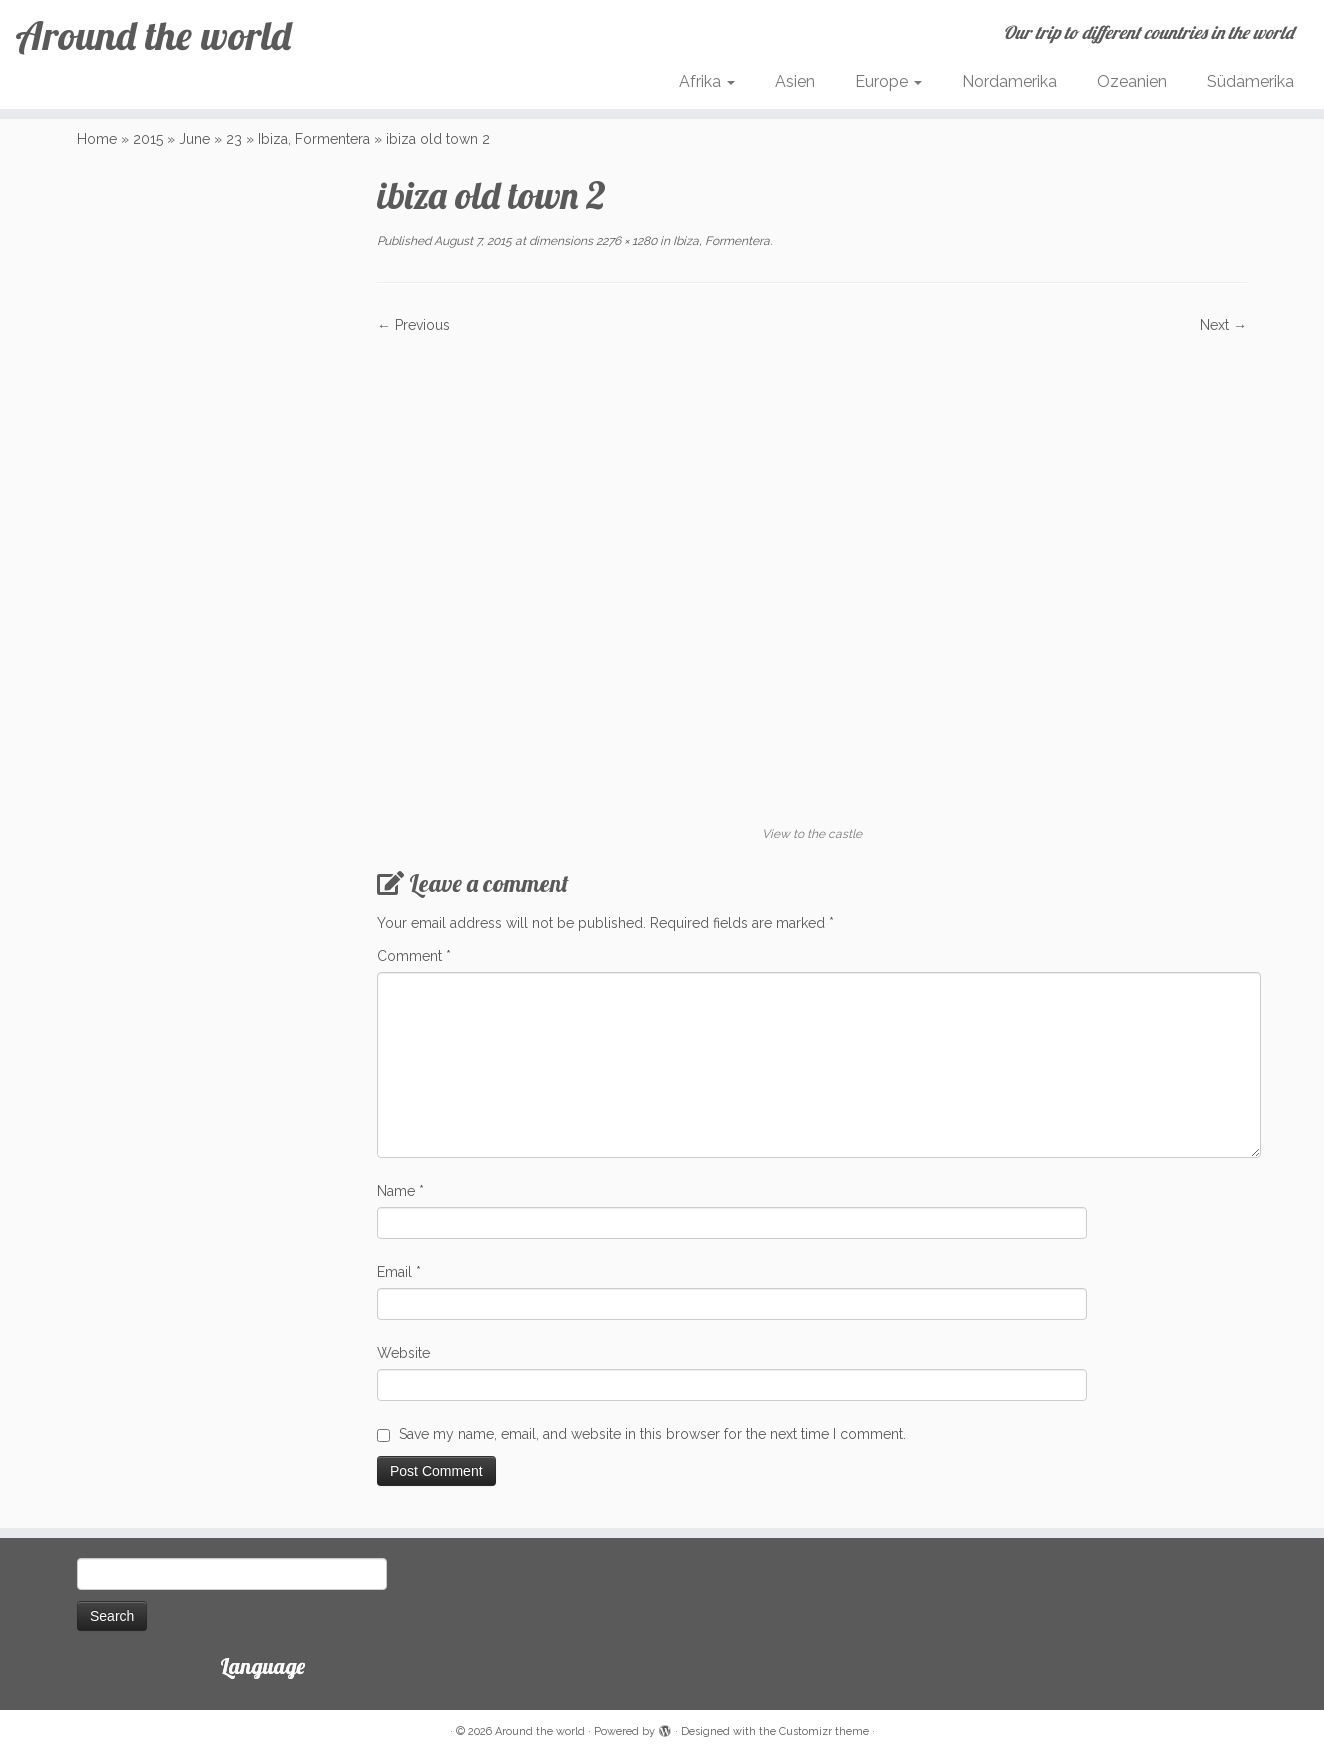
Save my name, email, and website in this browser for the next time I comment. (652, 1434)
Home (97, 139)
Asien (795, 81)
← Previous (413, 325)
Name (400, 1191)
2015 (148, 139)
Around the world (153, 35)
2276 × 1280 (625, 241)
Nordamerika (1009, 81)
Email (399, 1272)
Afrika (707, 81)
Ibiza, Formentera (314, 139)
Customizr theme (824, 1731)
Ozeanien (1132, 81)
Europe (888, 81)
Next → (1223, 325)
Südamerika (1250, 81)
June (194, 139)
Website (403, 1353)
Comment (414, 956)
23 (234, 139)
